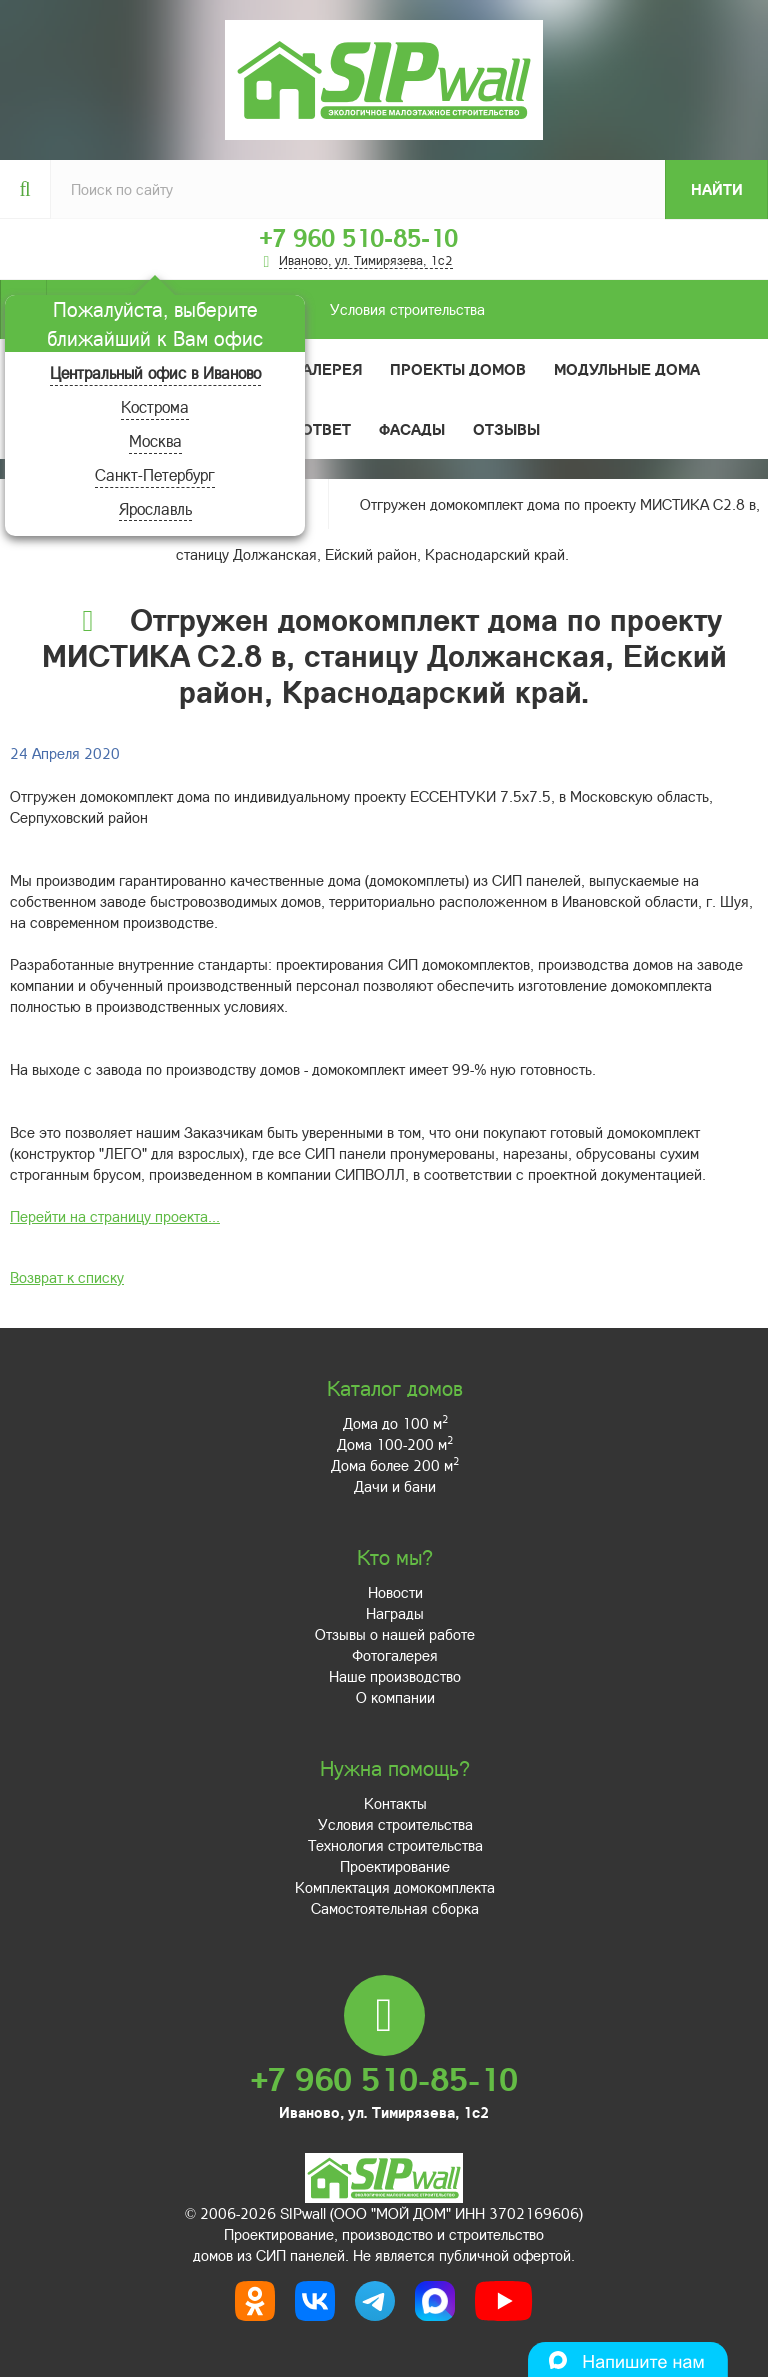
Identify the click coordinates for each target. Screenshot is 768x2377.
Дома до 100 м (395, 1423)
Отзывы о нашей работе (395, 1634)
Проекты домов (458, 369)
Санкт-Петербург (155, 474)
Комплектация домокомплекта (395, 1887)
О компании (395, 1697)
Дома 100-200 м (395, 1444)
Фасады (412, 429)
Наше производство (395, 1676)
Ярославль (155, 508)
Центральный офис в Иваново (155, 372)
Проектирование (395, 1866)
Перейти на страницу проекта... (115, 1216)
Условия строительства (265, 309)
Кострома (155, 406)
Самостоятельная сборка (395, 1908)
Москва (155, 440)
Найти (717, 189)
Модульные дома (627, 369)
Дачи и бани (395, 1486)
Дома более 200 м (395, 1465)
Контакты (395, 1803)
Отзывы (506, 429)
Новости (395, 1592)
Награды (395, 1613)
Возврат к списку (67, 1277)
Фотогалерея (306, 369)
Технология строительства (395, 1845)
